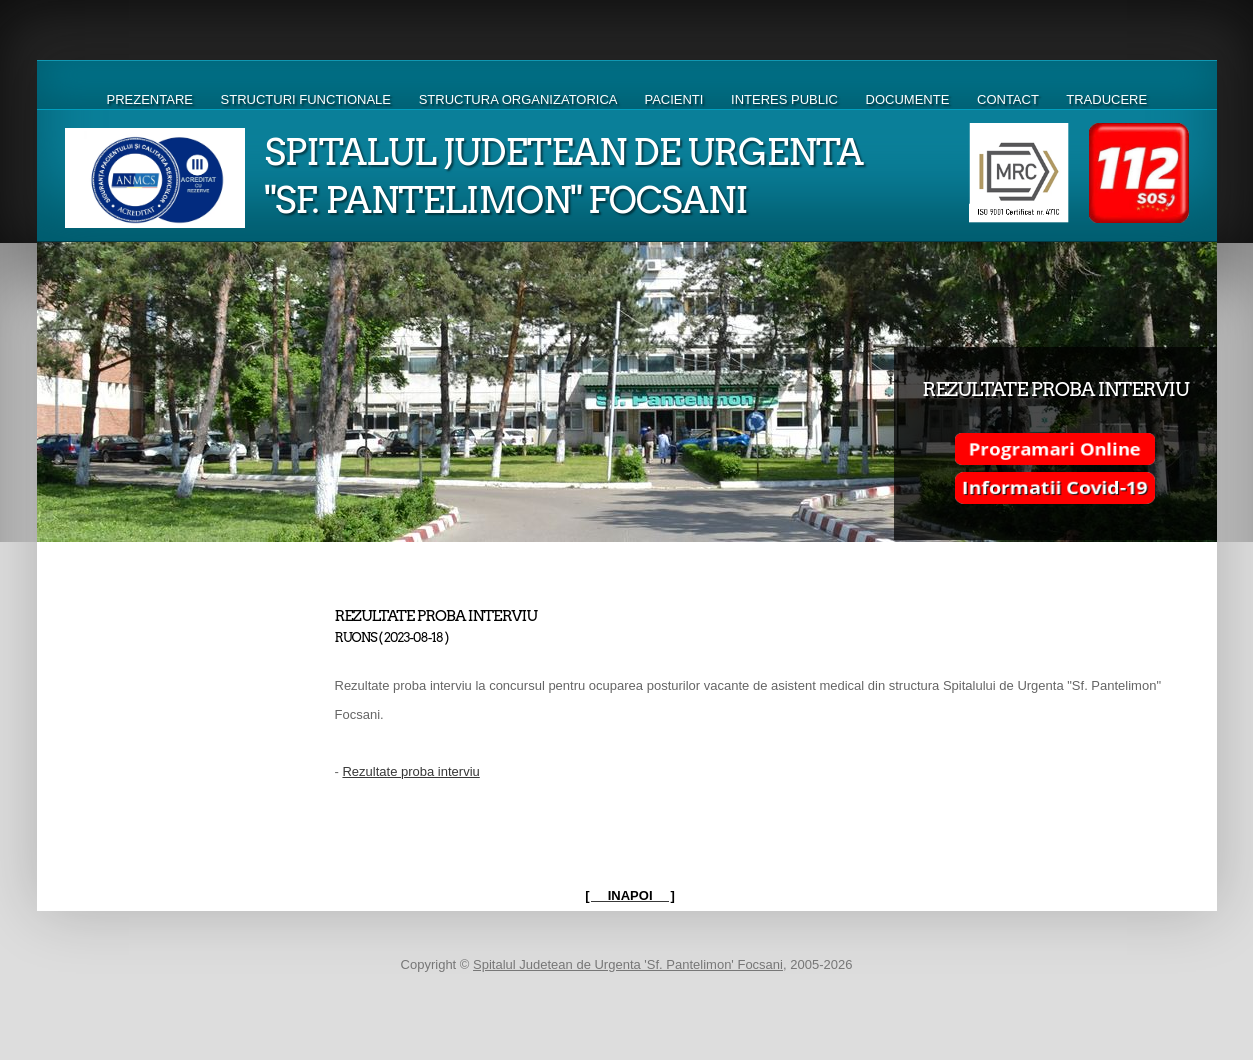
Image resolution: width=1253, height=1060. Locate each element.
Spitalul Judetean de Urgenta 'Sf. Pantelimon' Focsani (628, 964)
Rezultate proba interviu (410, 771)
